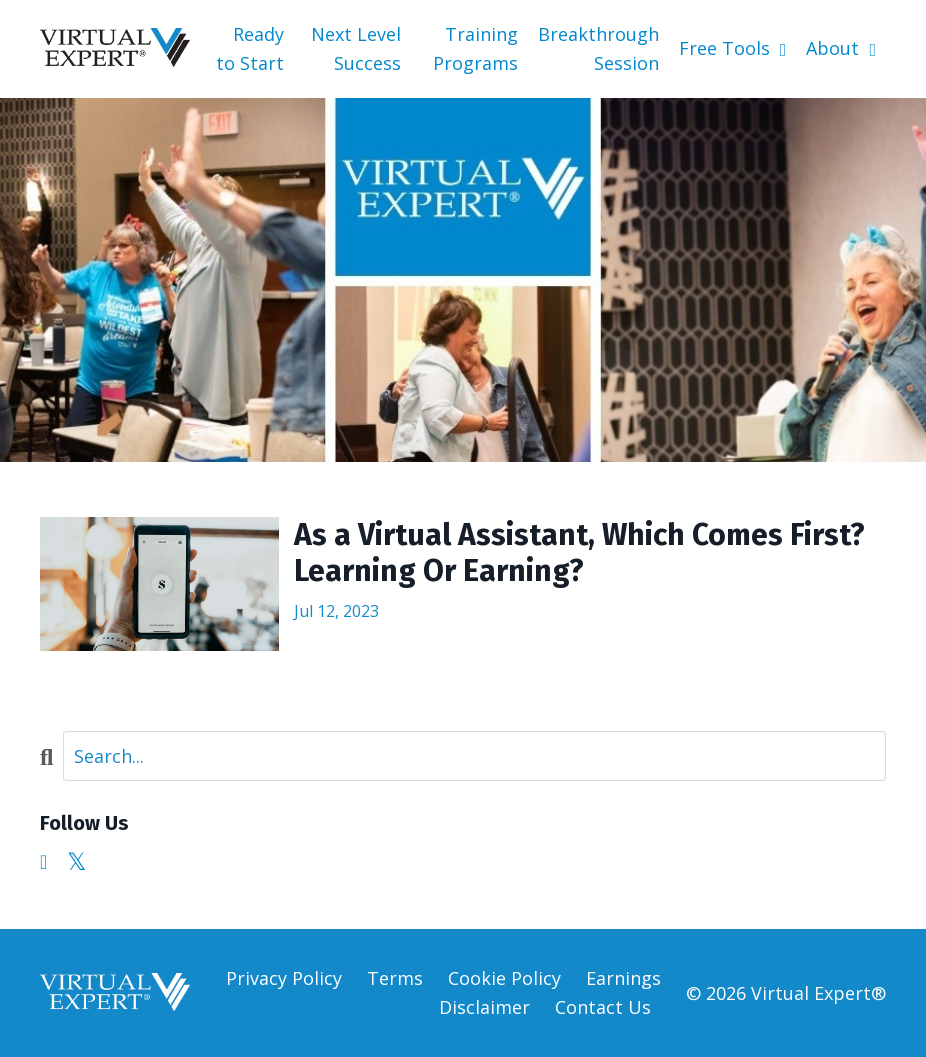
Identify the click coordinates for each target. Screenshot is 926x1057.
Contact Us (603, 1007)
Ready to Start (250, 48)
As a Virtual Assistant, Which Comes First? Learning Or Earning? (579, 553)
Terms (395, 978)
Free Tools (733, 48)
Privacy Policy (284, 978)
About (841, 48)
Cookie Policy (504, 978)
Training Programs (475, 48)
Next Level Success (356, 48)
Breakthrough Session (598, 48)
